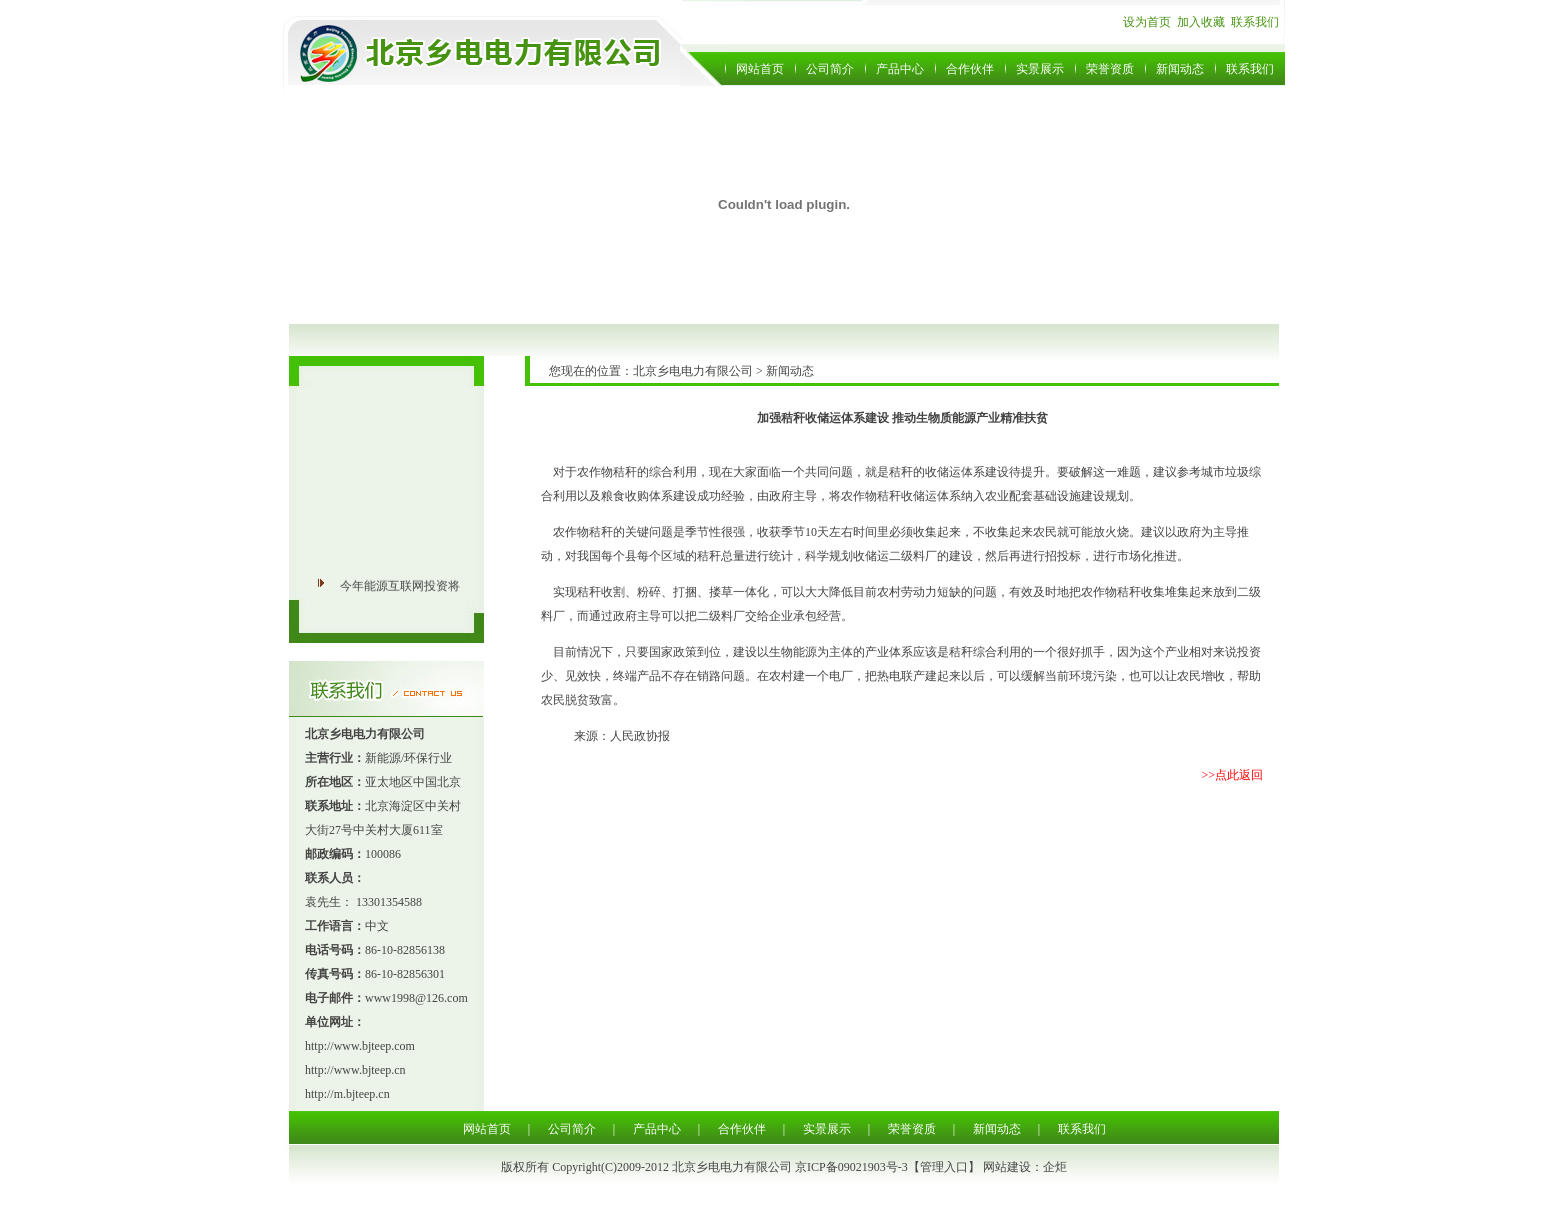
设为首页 (1147, 22)
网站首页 (760, 69)
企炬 (1055, 1167)
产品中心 (900, 69)
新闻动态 (1180, 69)
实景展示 (1040, 69)
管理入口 (944, 1167)
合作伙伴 (970, 69)
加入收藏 (1201, 22)
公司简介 (830, 69)
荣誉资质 (1110, 69)
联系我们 (1255, 22)
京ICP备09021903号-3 (851, 1167)
